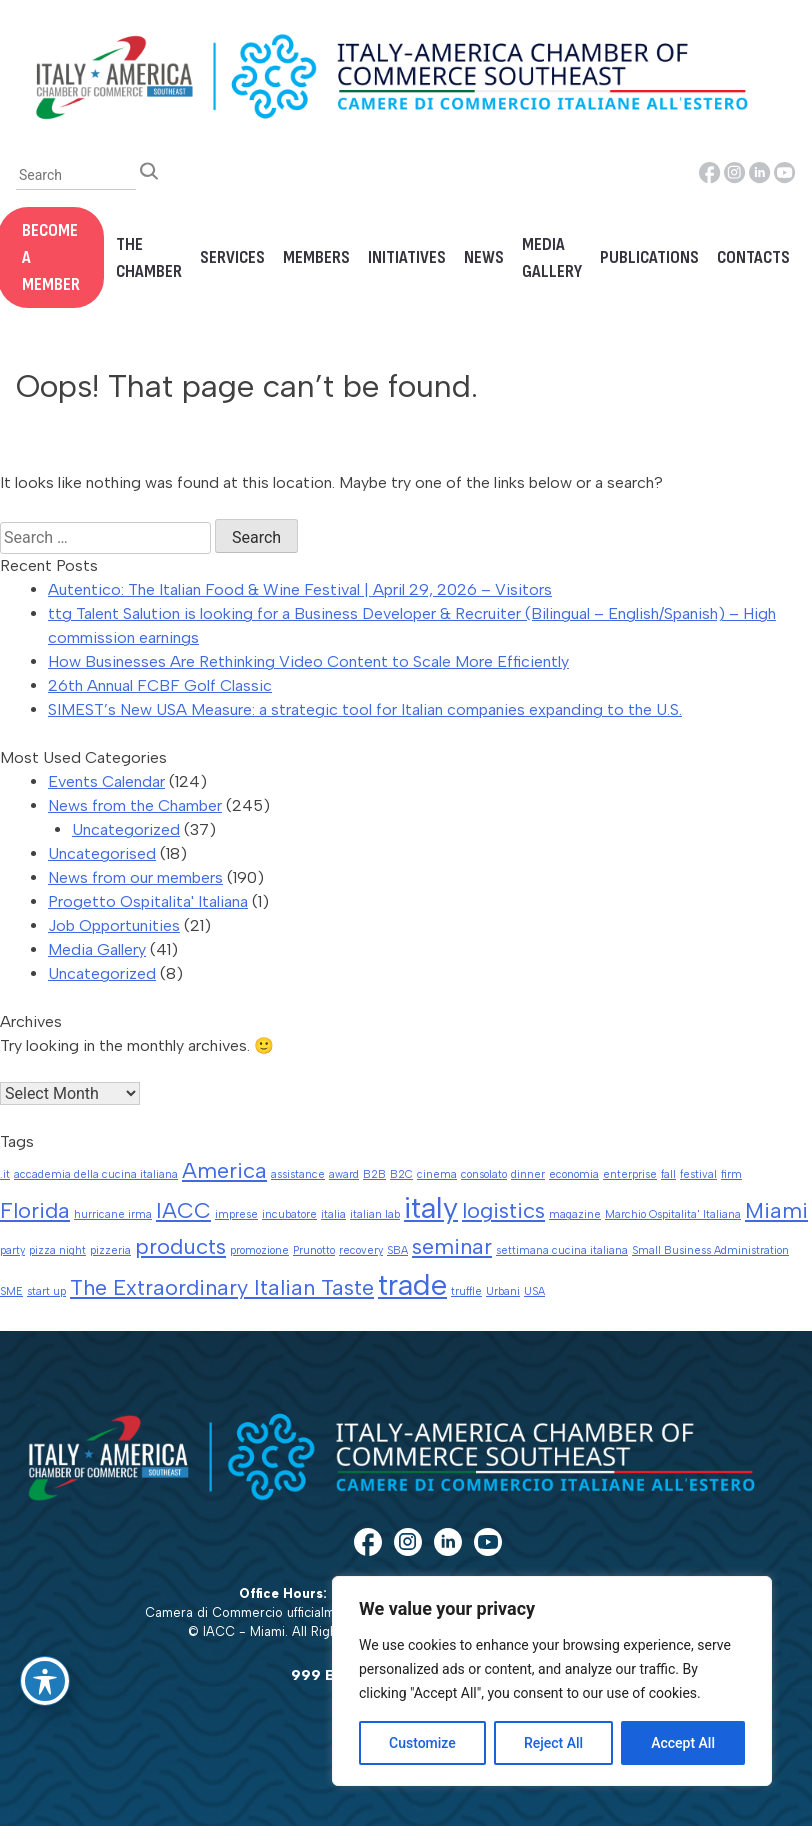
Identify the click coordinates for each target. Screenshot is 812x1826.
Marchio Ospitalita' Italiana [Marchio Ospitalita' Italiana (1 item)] (673, 1214)
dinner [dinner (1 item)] (528, 1174)
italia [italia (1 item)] (333, 1214)
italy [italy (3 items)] (431, 1207)
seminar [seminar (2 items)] (452, 1246)
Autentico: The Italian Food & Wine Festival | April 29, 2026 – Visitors (300, 589)
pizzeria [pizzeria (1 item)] (110, 1250)
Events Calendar (106, 781)
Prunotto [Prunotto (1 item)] (314, 1250)
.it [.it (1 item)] (5, 1174)
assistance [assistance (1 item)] (298, 1174)
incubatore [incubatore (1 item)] (289, 1214)
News (484, 257)
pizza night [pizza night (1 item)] (57, 1250)
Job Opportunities (114, 925)
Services (232, 257)
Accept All (683, 1743)
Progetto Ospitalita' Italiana (148, 901)
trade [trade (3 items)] (412, 1284)
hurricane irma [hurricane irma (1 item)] (113, 1214)
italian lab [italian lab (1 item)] (375, 1214)
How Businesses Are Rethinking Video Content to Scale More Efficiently (308, 661)
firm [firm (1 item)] (731, 1174)
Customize (422, 1743)
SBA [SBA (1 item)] (397, 1250)
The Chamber (149, 258)
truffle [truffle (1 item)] (466, 1291)
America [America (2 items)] (224, 1170)
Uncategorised (102, 853)
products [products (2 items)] (180, 1246)
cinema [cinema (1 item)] (437, 1174)
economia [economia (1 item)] (574, 1174)
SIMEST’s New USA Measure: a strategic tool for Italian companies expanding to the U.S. (365, 709)
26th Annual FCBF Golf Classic (160, 685)
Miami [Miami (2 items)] (776, 1210)
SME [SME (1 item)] (11, 1291)
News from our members (135, 877)
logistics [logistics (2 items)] (503, 1210)
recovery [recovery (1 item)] (361, 1250)
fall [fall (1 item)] (668, 1174)
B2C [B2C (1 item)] (401, 1174)
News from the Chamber (135, 805)
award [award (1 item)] (344, 1174)
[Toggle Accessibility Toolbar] (45, 1681)
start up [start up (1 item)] (46, 1291)
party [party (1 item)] (12, 1250)
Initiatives (407, 257)
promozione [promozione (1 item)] (259, 1250)
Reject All (553, 1743)
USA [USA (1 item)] (534, 1291)
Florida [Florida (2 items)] (35, 1210)
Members (316, 257)
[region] (552, 1681)
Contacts (753, 257)
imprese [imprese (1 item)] (236, 1214)
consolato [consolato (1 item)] (484, 1174)
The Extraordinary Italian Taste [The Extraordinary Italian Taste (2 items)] (222, 1287)
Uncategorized (126, 829)
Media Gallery (552, 258)
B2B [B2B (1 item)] (374, 1174)
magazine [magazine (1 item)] (575, 1214)
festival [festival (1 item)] (698, 1174)
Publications (649, 257)
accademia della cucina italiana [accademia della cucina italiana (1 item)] (96, 1174)
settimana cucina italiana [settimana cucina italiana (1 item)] (562, 1250)
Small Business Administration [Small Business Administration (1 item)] (710, 1250)
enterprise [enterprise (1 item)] (630, 1174)
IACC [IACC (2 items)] (183, 1210)
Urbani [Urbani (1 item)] (503, 1291)
